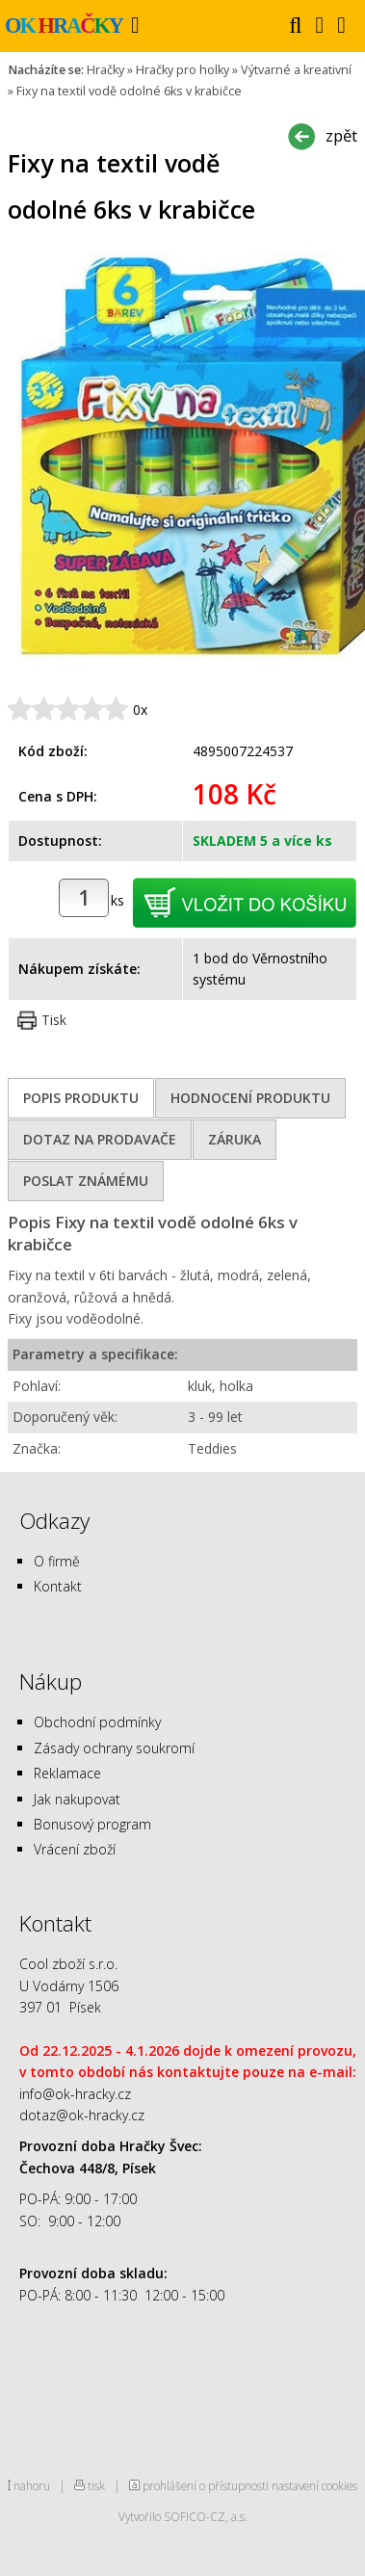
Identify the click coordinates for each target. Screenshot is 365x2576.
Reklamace (67, 1773)
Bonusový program (92, 1824)
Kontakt (58, 1586)
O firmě (57, 1561)
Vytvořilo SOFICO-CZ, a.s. (183, 2516)
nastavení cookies (314, 2485)
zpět (341, 135)
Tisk (53, 1020)
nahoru (31, 2485)
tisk (96, 2485)
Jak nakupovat (77, 1799)
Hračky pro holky (182, 70)
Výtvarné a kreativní (296, 70)
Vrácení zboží (75, 1849)
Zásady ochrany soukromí (114, 1748)
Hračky (105, 70)
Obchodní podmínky (97, 1722)
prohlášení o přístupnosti (206, 2485)
